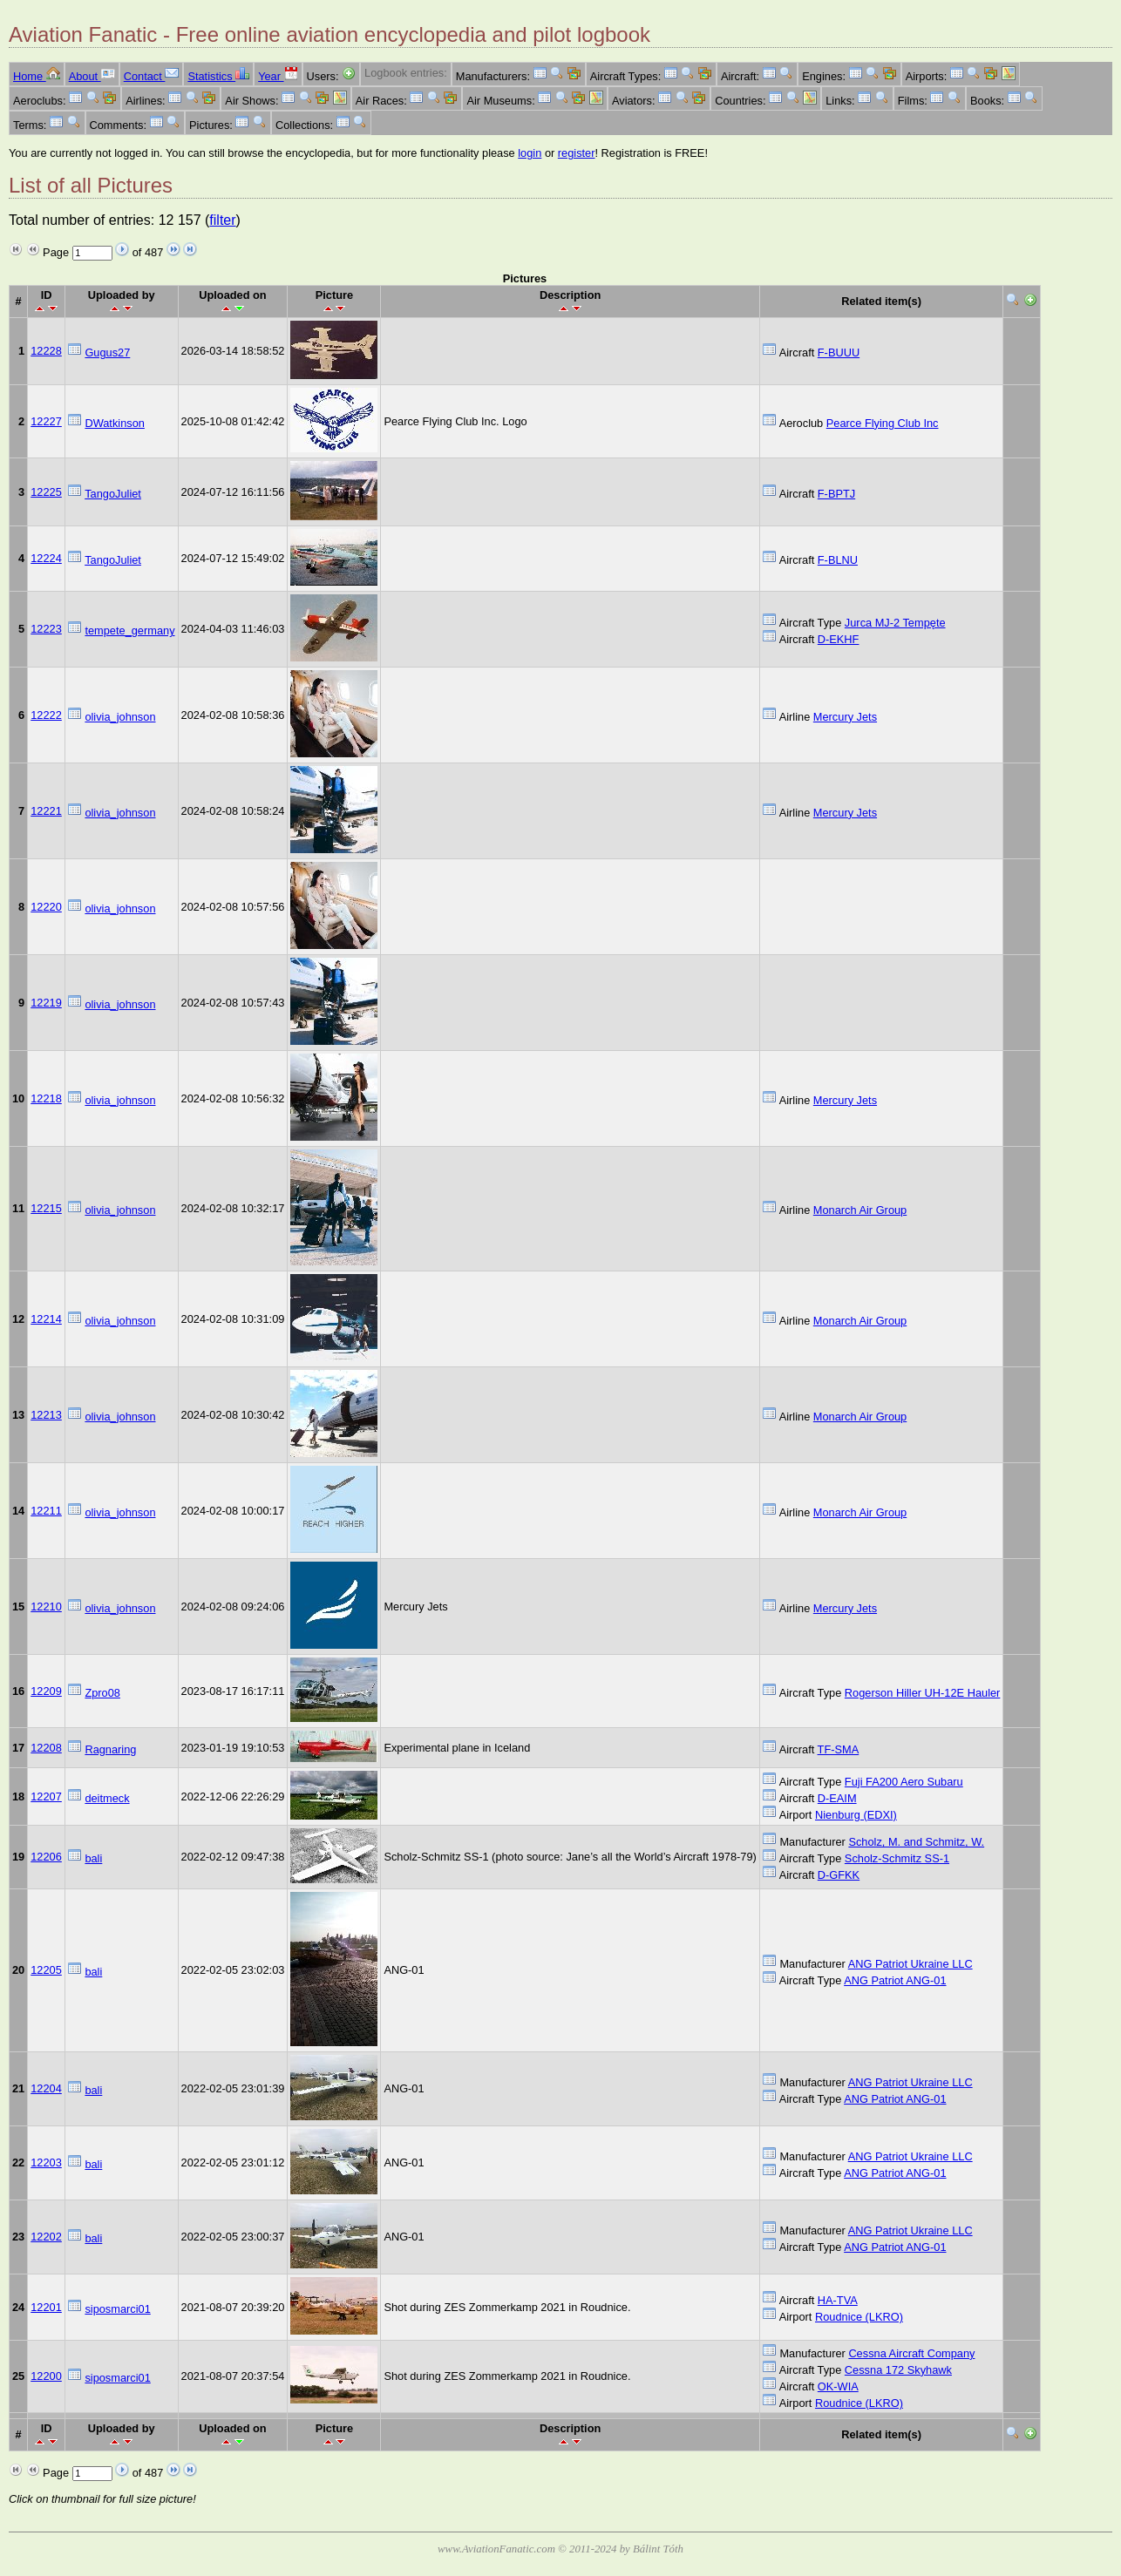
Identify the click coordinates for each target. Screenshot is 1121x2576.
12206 (46, 1856)
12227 (46, 421)
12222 (46, 715)
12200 (46, 2376)
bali (93, 1858)
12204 (46, 2088)
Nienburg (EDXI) (856, 1814)
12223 (46, 628)
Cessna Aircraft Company (911, 2353)
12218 (46, 1098)
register (576, 152)
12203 (46, 2162)
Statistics (218, 76)
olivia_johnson (120, 716)
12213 (46, 1414)
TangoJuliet (113, 493)
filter (222, 220)
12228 (46, 350)
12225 (46, 491)
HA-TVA (838, 2300)
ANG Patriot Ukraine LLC (910, 1963)
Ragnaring (110, 1749)
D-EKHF (838, 639)
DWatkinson (115, 423)
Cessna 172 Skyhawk (898, 2369)
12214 (46, 1318)
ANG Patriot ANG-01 (895, 1980)
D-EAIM (837, 1798)
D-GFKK (838, 1874)
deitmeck (107, 1798)
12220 (46, 906)
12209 (46, 1691)
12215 (46, 1208)
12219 (46, 1002)
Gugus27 (107, 352)
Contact (152, 76)
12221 (46, 810)
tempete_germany (129, 630)
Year (277, 76)
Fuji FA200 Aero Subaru (904, 1781)
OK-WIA (838, 2386)
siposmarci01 (117, 2308)
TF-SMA (838, 1749)
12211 (46, 1510)
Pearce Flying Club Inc (882, 423)
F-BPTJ (836, 493)
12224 (46, 558)
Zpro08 (102, 1692)
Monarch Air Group (860, 1210)
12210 (46, 1606)
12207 (46, 1796)
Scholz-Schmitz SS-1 (897, 1858)
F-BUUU (838, 352)
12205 (46, 1969)
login (529, 152)
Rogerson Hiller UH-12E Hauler (923, 1692)
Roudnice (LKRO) (859, 2316)
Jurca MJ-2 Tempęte (895, 622)
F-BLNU (838, 559)
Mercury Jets (845, 716)
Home (36, 76)
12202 (46, 2236)
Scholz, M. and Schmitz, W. (916, 1841)
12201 (46, 2307)
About (92, 76)
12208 (46, 1747)
